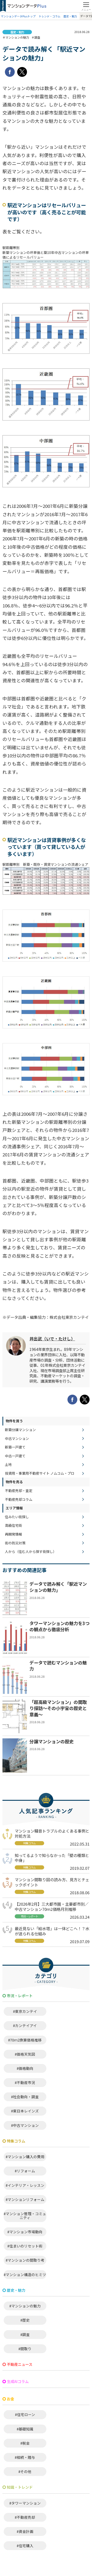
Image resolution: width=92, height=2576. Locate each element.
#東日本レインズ (25, 2110)
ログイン (75, 6)
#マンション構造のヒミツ (25, 2274)
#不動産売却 (25, 2517)
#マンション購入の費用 (25, 2156)
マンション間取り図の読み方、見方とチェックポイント (52, 1882)
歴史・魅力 (70, 16)
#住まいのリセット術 (24, 2245)
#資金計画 (25, 2531)
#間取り (24, 2348)
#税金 (25, 2443)
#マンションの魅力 (25, 2305)
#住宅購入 (25, 2545)
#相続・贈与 (25, 2457)
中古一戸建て (15, 1456)
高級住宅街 (13, 1525)
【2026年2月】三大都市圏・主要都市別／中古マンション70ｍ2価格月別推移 (52, 1906)
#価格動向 (25, 2068)
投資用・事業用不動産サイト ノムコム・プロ (39, 1473)
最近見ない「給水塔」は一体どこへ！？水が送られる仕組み (52, 1931)
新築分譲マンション (20, 1429)
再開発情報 (13, 1534)
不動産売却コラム (18, 1499)
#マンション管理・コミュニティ (25, 2215)
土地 (8, 1464)
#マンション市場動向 (24, 2231)
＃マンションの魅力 (15, 37)
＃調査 (35, 37)
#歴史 (25, 2320)
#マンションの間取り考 (25, 2260)
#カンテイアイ (25, 2025)
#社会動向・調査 (25, 2096)
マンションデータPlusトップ (18, 16)
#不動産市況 (25, 2082)
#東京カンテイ (25, 2011)
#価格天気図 (25, 2054)
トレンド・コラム (49, 16)
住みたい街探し (17, 1517)
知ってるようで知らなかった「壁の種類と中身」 (52, 1857)
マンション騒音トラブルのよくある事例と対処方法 (52, 1833)
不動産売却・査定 (18, 1490)
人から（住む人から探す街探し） (30, 1551)
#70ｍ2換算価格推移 (25, 2039)
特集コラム (29, 1843)
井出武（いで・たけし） (52, 1339)
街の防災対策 (15, 1543)
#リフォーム (25, 2170)
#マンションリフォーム (25, 2199)
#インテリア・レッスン (25, 2185)
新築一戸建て (15, 1447)
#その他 (24, 2471)
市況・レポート (29, 1916)
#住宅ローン (25, 2414)
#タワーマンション (25, 2503)
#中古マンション (25, 2125)
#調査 (25, 2334)
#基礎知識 (25, 2428)
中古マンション (17, 1438)
